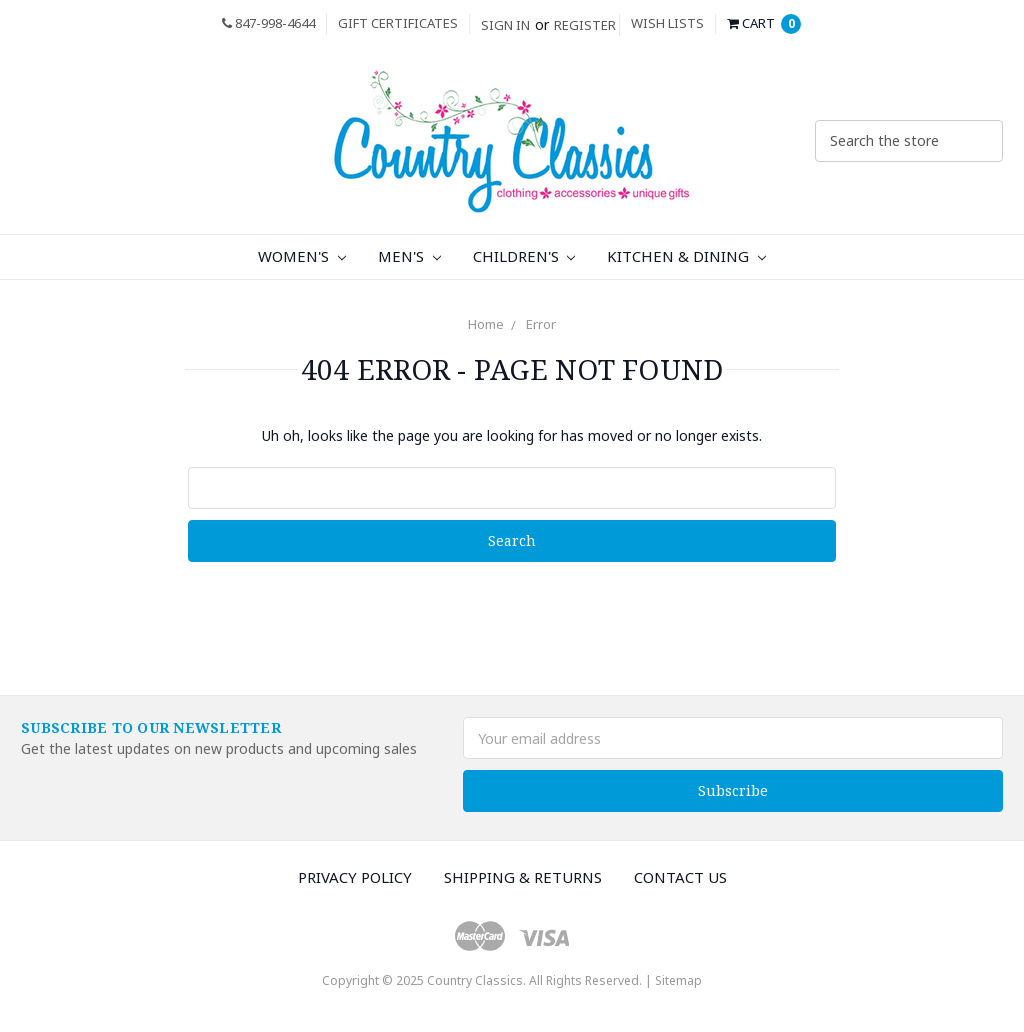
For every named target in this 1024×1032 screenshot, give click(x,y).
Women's (302, 256)
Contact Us (680, 877)
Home (486, 324)
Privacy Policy (355, 877)
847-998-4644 (268, 23)
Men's (409, 256)
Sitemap (678, 980)
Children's (524, 256)
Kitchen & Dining (686, 256)
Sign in (505, 25)
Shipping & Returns (523, 877)
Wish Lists (667, 23)
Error (541, 324)
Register (585, 25)
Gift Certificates (398, 23)
